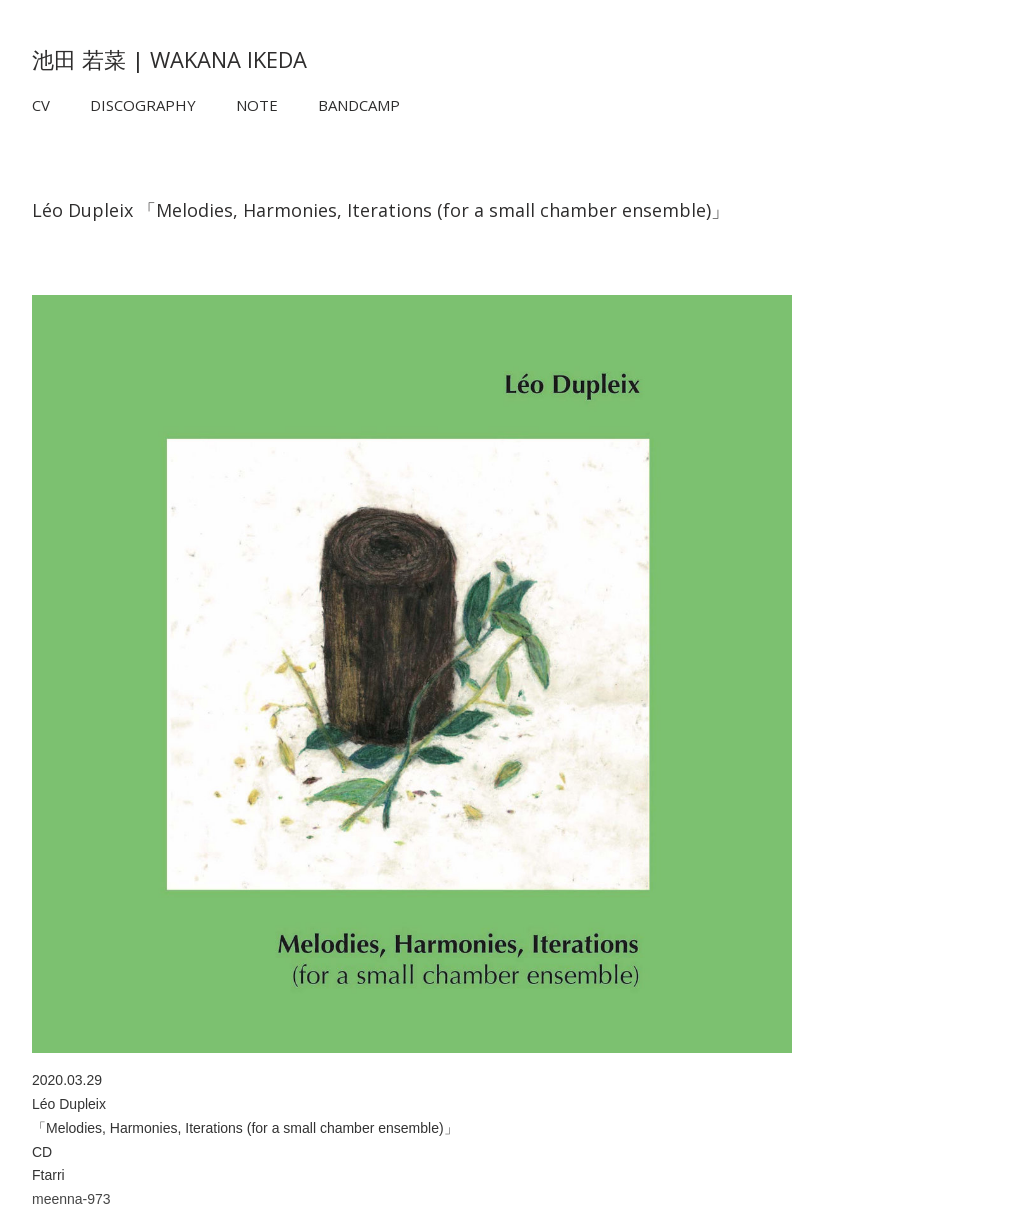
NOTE (257, 105)
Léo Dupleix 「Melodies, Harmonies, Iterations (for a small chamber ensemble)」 (380, 210)
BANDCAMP (359, 105)
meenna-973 (71, 1199)
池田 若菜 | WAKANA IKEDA (169, 59)
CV (41, 105)
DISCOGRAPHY (143, 105)
